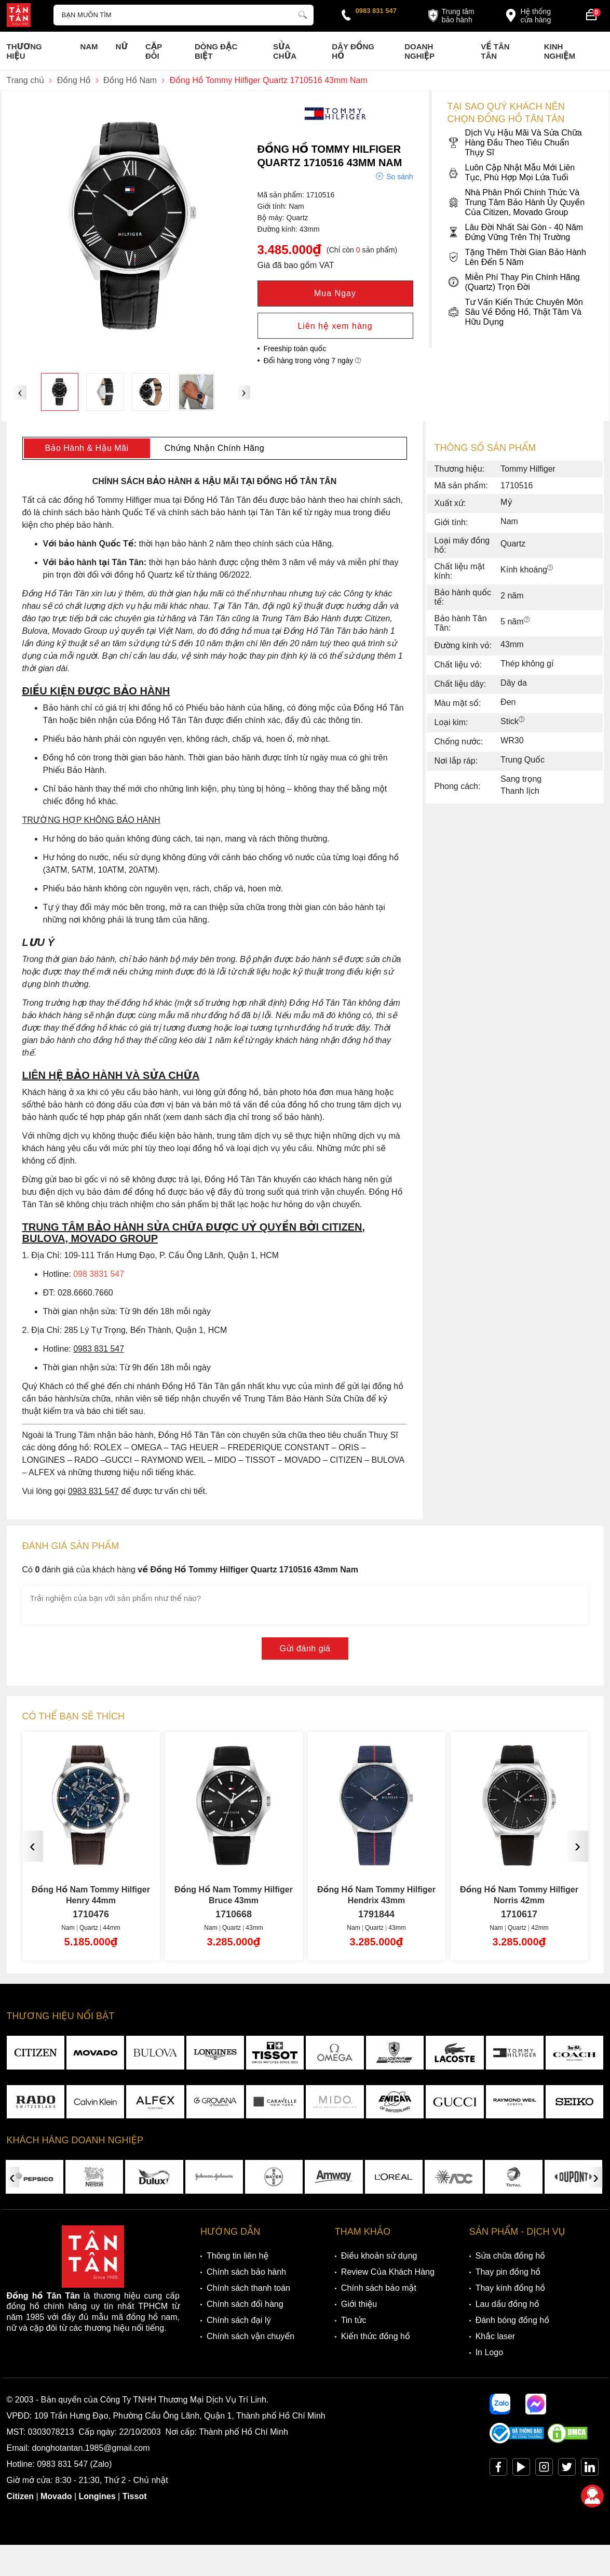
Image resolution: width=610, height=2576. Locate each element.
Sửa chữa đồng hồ (510, 2255)
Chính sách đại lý (239, 2320)
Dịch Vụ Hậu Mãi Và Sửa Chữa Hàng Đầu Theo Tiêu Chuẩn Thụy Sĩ (515, 142)
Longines (97, 2496)
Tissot (135, 2496)
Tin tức (354, 2320)
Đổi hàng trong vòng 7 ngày (312, 360)
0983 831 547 (376, 11)
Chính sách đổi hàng (245, 2304)
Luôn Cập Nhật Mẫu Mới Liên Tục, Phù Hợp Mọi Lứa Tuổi (511, 172)
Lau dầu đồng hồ (507, 2304)
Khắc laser (496, 2336)
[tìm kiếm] (303, 13)
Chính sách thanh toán (248, 2288)
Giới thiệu (359, 2304)
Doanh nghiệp (419, 51)
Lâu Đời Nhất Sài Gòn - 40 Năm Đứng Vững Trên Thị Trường (516, 232)
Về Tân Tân (495, 51)
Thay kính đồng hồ (510, 2288)
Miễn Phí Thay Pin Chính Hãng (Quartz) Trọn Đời (514, 282)
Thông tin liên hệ (237, 2255)
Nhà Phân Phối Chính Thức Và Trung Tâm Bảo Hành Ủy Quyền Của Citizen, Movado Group (516, 202)
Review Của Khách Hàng (388, 2271)
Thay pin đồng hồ (508, 2271)
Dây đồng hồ (353, 51)
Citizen (20, 2496)
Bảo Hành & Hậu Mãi (86, 448)
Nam (89, 46)
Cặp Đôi (153, 51)
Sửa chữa (284, 51)
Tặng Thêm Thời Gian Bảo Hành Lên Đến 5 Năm (517, 257)
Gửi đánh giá (305, 1648)
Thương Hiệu (24, 51)
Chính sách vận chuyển (250, 2336)
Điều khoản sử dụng (379, 2255)
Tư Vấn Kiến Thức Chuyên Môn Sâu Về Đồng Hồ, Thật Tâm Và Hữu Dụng (515, 312)
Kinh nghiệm (559, 51)
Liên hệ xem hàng (334, 326)
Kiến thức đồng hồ (375, 2336)
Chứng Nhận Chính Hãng (214, 448)
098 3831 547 (98, 1274)
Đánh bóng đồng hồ (512, 2320)
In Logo (489, 2352)
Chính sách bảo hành (246, 2271)
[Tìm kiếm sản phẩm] (183, 15)
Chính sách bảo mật (378, 2288)
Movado (56, 2496)
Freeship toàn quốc (295, 348)
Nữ (122, 46)
